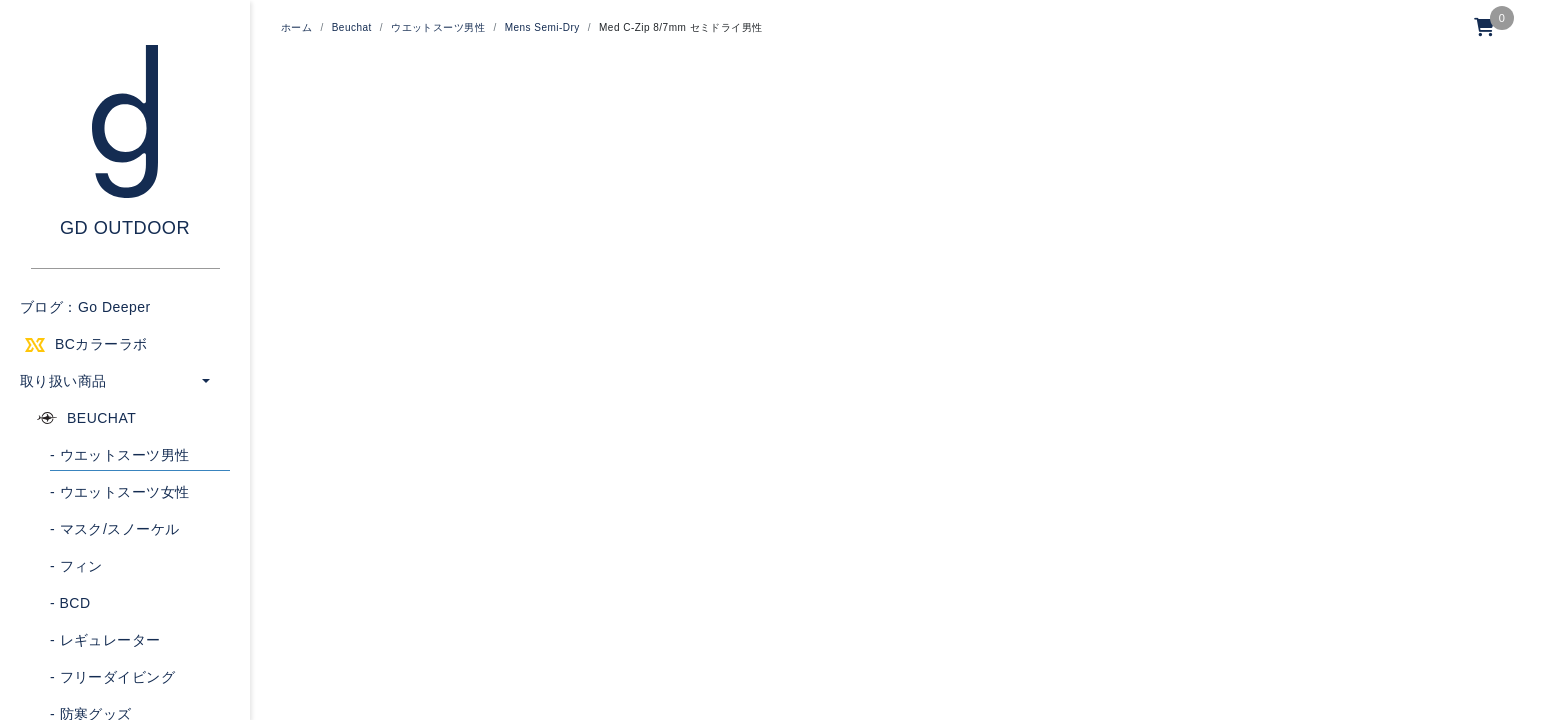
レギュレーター (105, 640)
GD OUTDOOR (125, 228)
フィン (76, 566)
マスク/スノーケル (115, 529)
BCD (70, 603)
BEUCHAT (101, 418)
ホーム (296, 27)
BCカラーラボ (101, 344)
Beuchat (352, 27)
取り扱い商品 (63, 381)
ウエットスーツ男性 (120, 455)
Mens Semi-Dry (542, 27)
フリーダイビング (112, 677)
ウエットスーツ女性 (120, 492)
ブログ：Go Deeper (85, 307)
